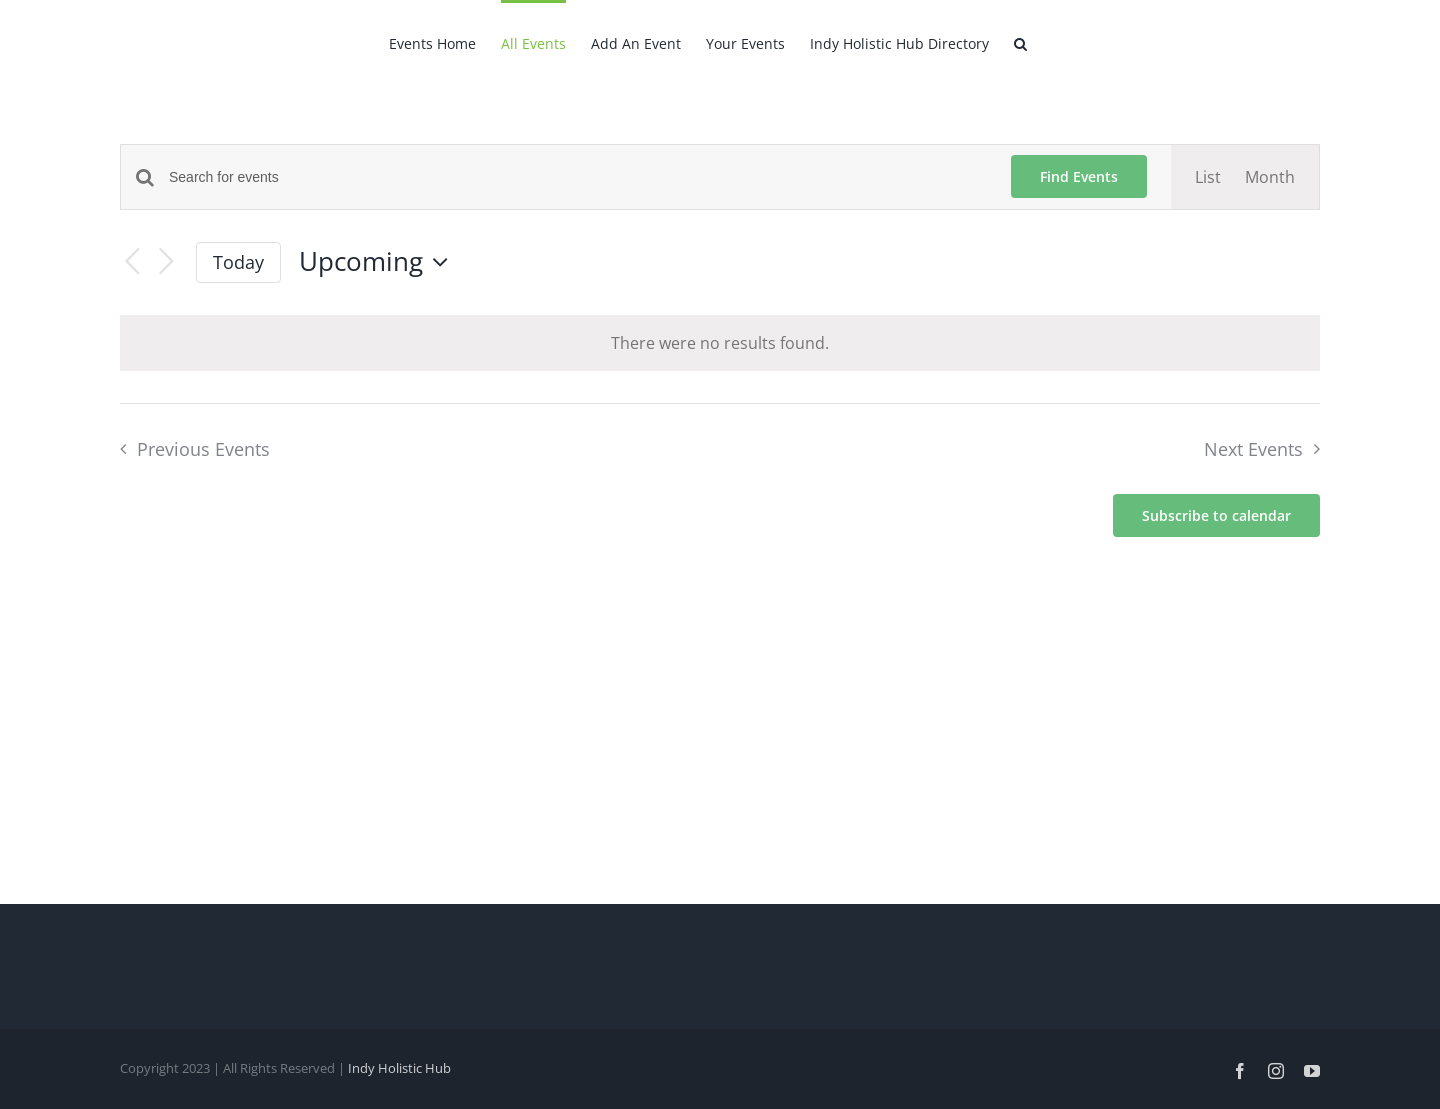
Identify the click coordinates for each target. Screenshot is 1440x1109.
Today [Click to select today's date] (238, 262)
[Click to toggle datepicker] (378, 262)
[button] (1020, 42)
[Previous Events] (132, 262)
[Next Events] (166, 262)
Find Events (1079, 176)
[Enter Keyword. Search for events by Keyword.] (578, 177)
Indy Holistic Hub (399, 1068)
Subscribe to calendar (1216, 515)
